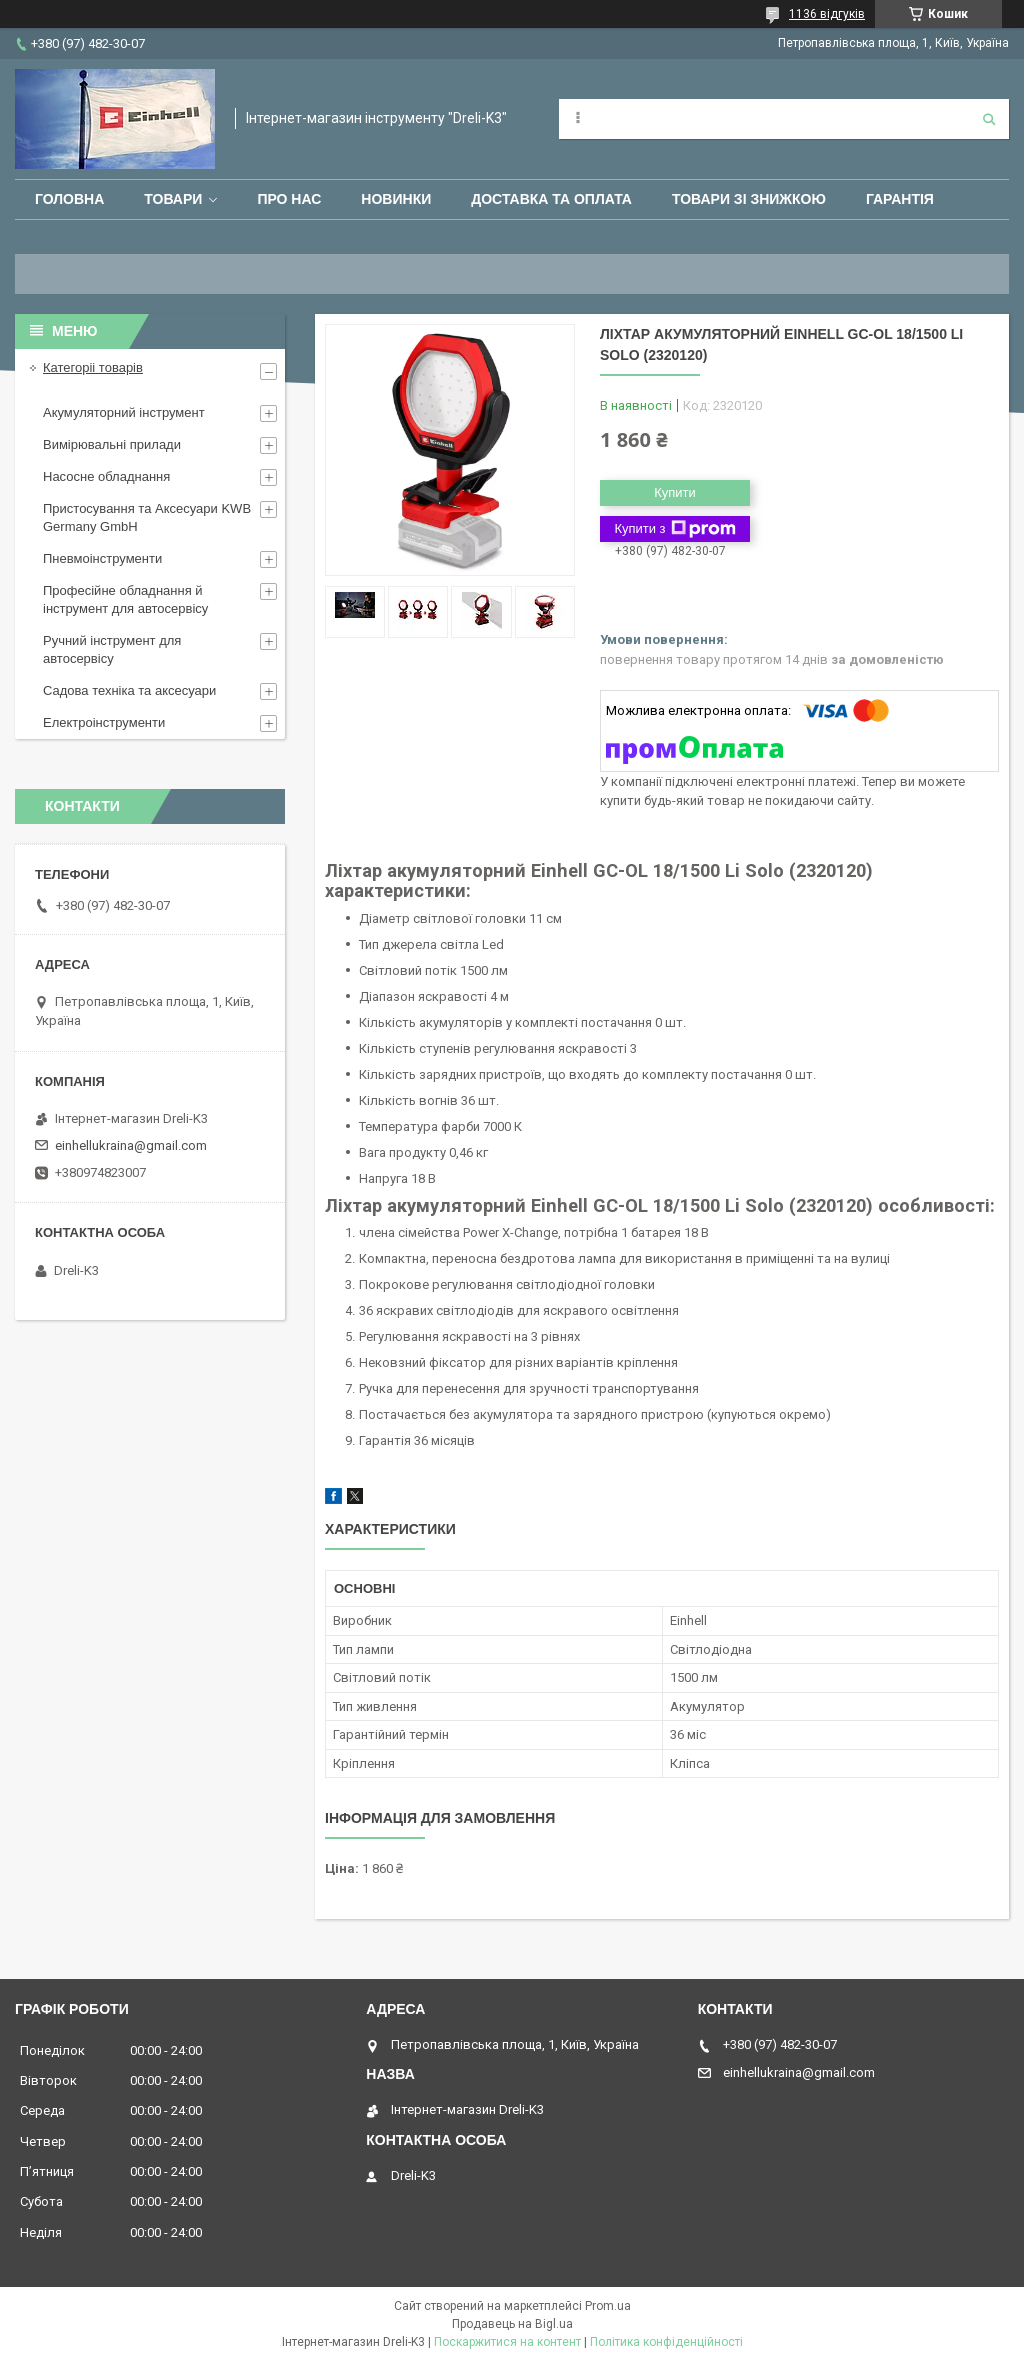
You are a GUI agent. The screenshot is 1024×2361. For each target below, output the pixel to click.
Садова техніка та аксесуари (129, 690)
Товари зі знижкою (749, 199)
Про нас (289, 199)
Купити (675, 492)
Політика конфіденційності (666, 2342)
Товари (173, 199)
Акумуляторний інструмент (124, 412)
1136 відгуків (827, 14)
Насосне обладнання (106, 476)
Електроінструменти (104, 722)
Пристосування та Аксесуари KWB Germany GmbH (147, 517)
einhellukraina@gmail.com (131, 1145)
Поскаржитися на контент (507, 2342)
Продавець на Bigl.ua (512, 2324)
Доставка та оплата (551, 199)
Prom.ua (608, 2306)
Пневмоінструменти (102, 558)
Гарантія (900, 199)
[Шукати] (989, 119)
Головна (69, 199)
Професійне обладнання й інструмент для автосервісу (125, 599)
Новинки (396, 199)
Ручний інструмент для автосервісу (112, 649)
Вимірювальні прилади (112, 444)
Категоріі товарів (93, 367)
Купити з (674, 529)
